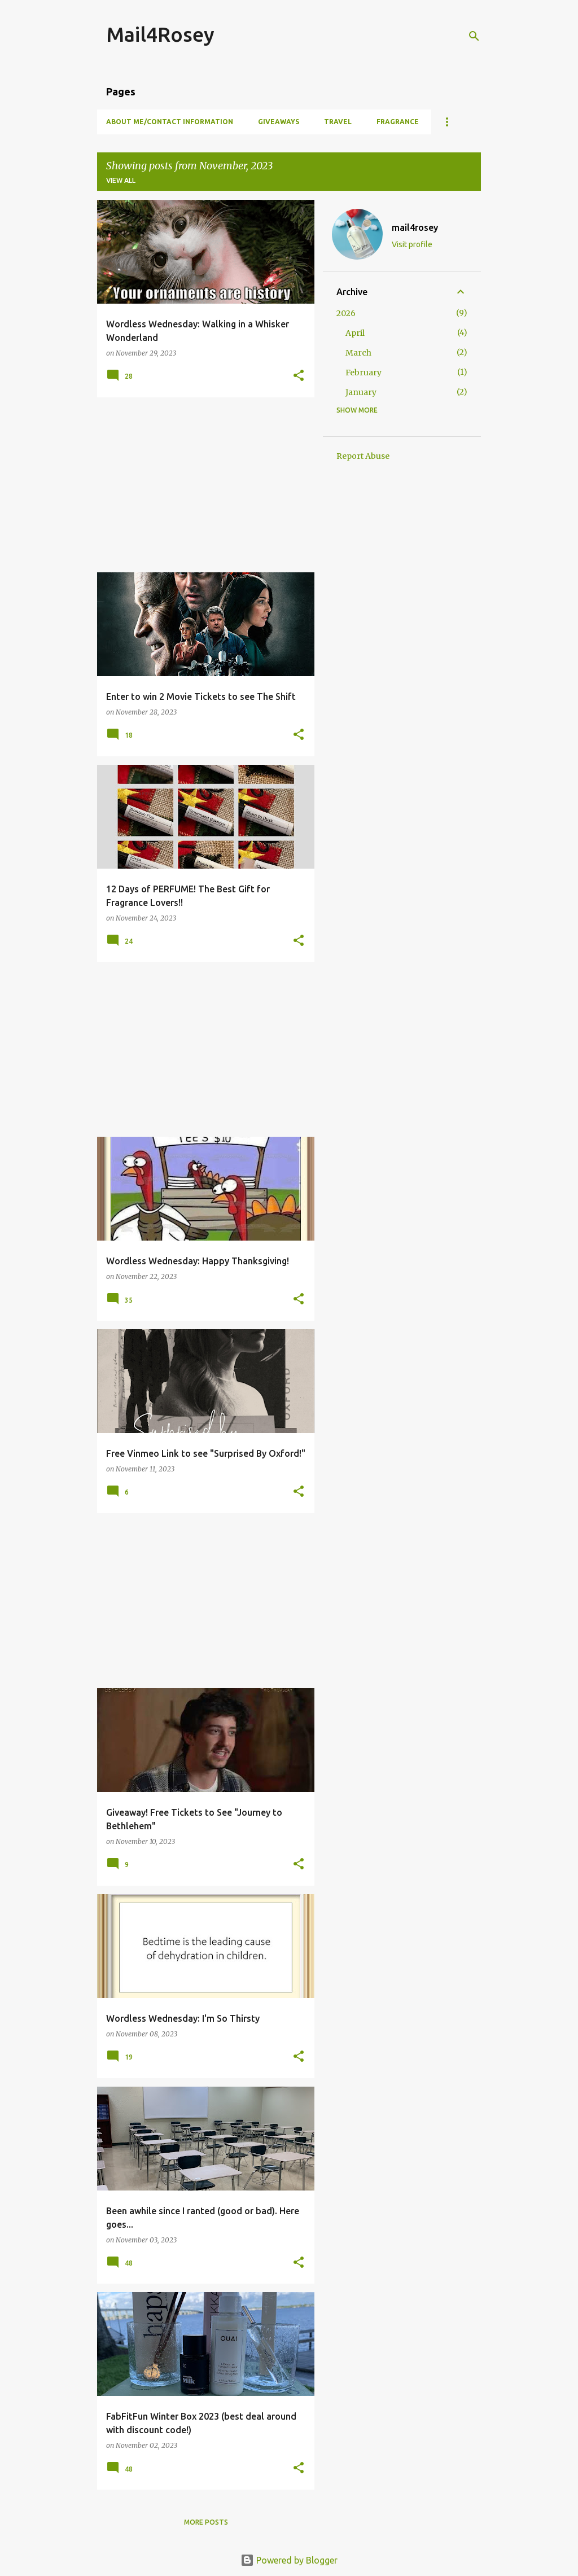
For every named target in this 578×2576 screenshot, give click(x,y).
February (363, 372)
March (358, 353)
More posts (206, 2522)
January (360, 392)
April (355, 333)
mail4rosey (415, 227)
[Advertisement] (201, 485)
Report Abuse (362, 456)
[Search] (474, 36)
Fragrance (397, 121)
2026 (346, 313)
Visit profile (412, 244)
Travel (338, 121)
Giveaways (278, 121)
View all (120, 180)
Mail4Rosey (160, 34)
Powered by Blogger (289, 2560)
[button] (298, 376)
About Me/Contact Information (169, 121)
